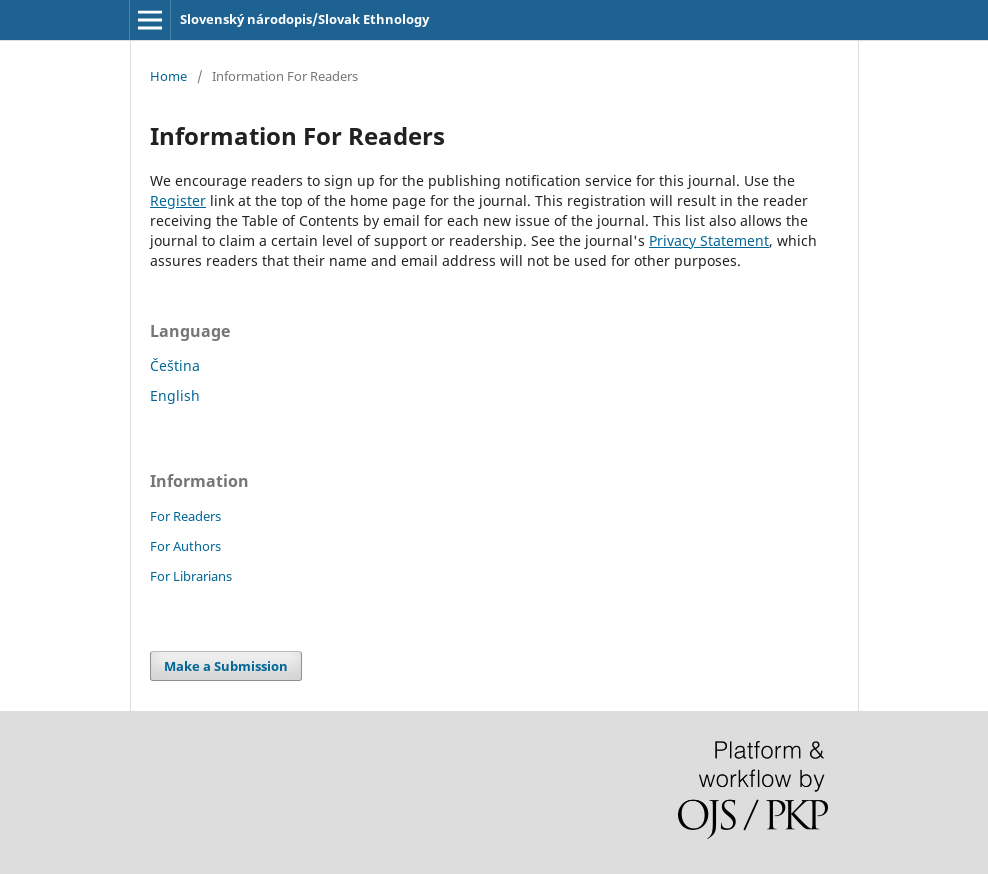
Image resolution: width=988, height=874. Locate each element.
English (175, 395)
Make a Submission (226, 666)
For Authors (185, 546)
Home (168, 76)
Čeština (175, 365)
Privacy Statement (709, 240)
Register (178, 200)
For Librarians (191, 576)
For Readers (185, 516)
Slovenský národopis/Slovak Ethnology (304, 19)
